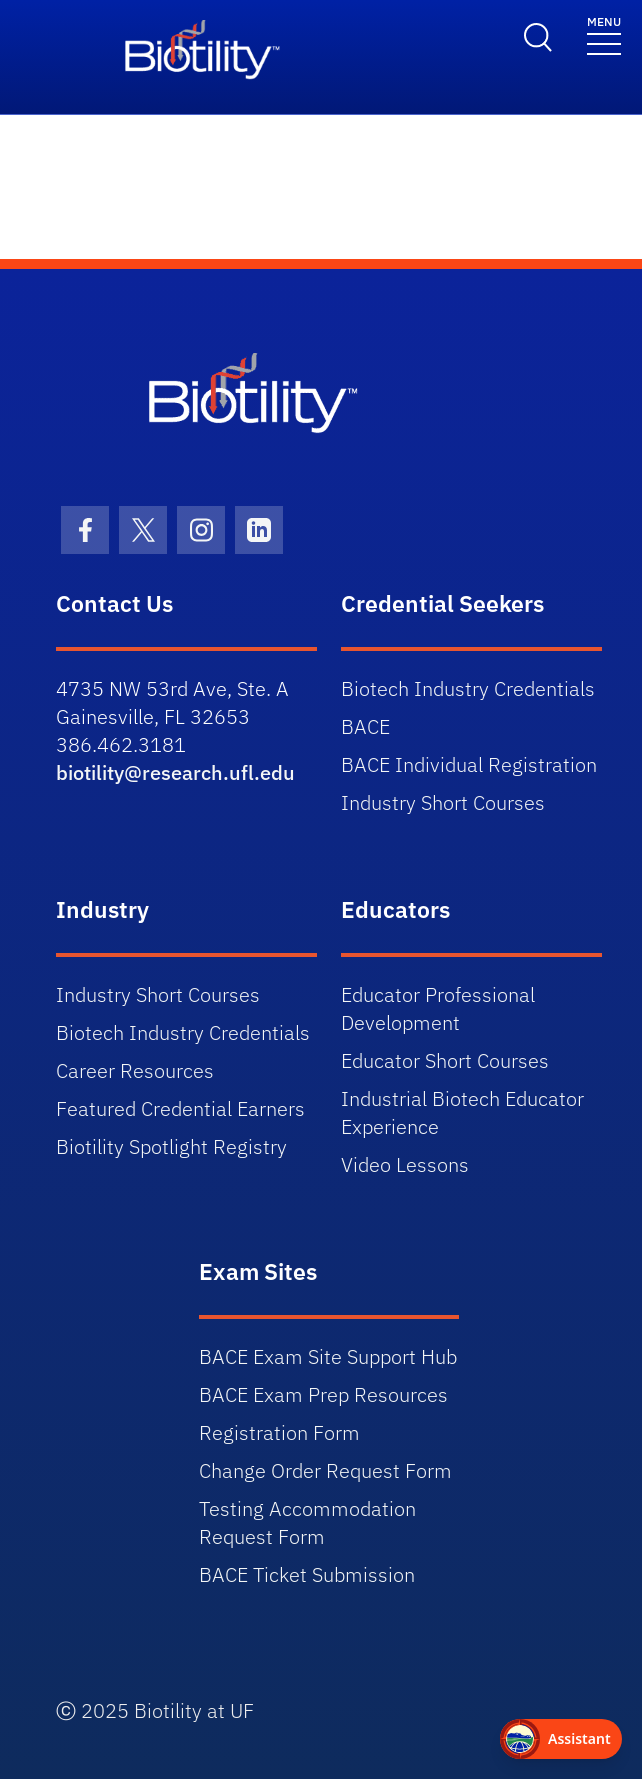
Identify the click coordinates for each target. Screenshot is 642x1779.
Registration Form (279, 1432)
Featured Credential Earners (180, 1108)
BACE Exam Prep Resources (323, 1394)
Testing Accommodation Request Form (307, 1522)
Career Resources (135, 1070)
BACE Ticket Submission (307, 1574)
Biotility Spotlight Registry (171, 1146)
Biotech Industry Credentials (468, 688)
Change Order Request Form (325, 1470)
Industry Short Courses (443, 802)
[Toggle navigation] (604, 34)
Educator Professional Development (438, 1008)
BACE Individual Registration (469, 764)
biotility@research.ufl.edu (175, 772)
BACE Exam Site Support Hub (328, 1356)
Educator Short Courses (445, 1060)
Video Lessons (405, 1164)
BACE (365, 726)
